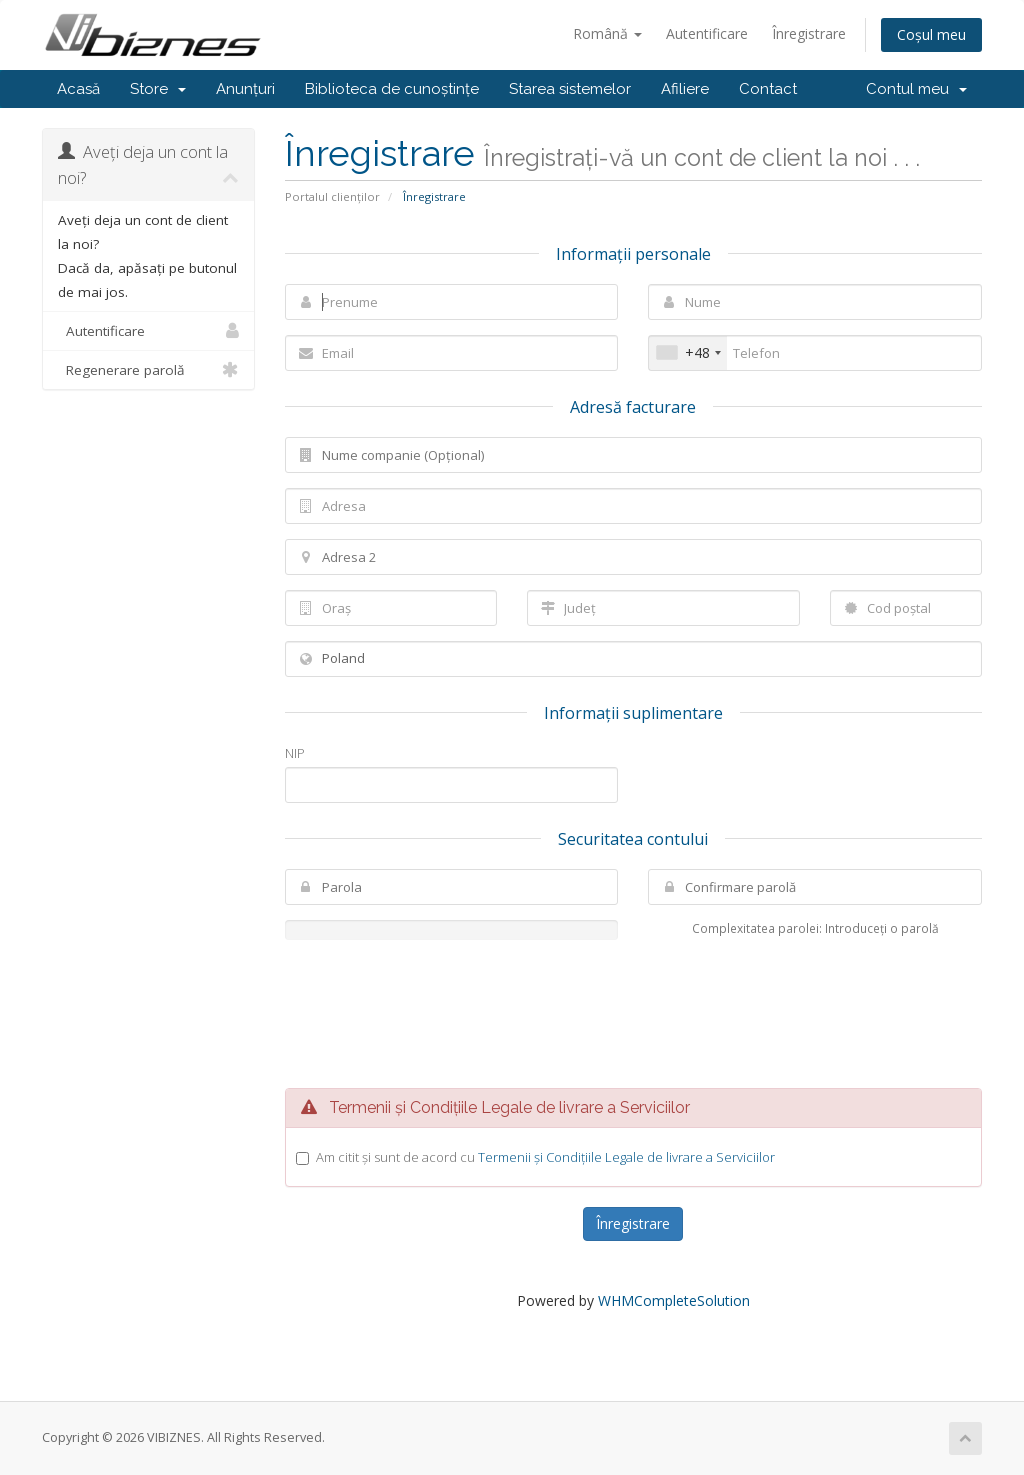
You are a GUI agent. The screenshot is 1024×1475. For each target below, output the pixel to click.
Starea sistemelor (570, 89)
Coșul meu (931, 34)
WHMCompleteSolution (674, 1300)
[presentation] (633, 1014)
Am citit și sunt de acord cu (545, 1157)
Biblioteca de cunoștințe (392, 89)
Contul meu (916, 89)
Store (158, 89)
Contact (768, 89)
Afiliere (685, 89)
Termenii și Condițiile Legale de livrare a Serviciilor (626, 1157)
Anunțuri (245, 89)
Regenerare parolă (148, 370)
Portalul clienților (332, 196)
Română (607, 33)
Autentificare (707, 33)
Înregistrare (809, 33)
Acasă (78, 89)
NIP (295, 753)
